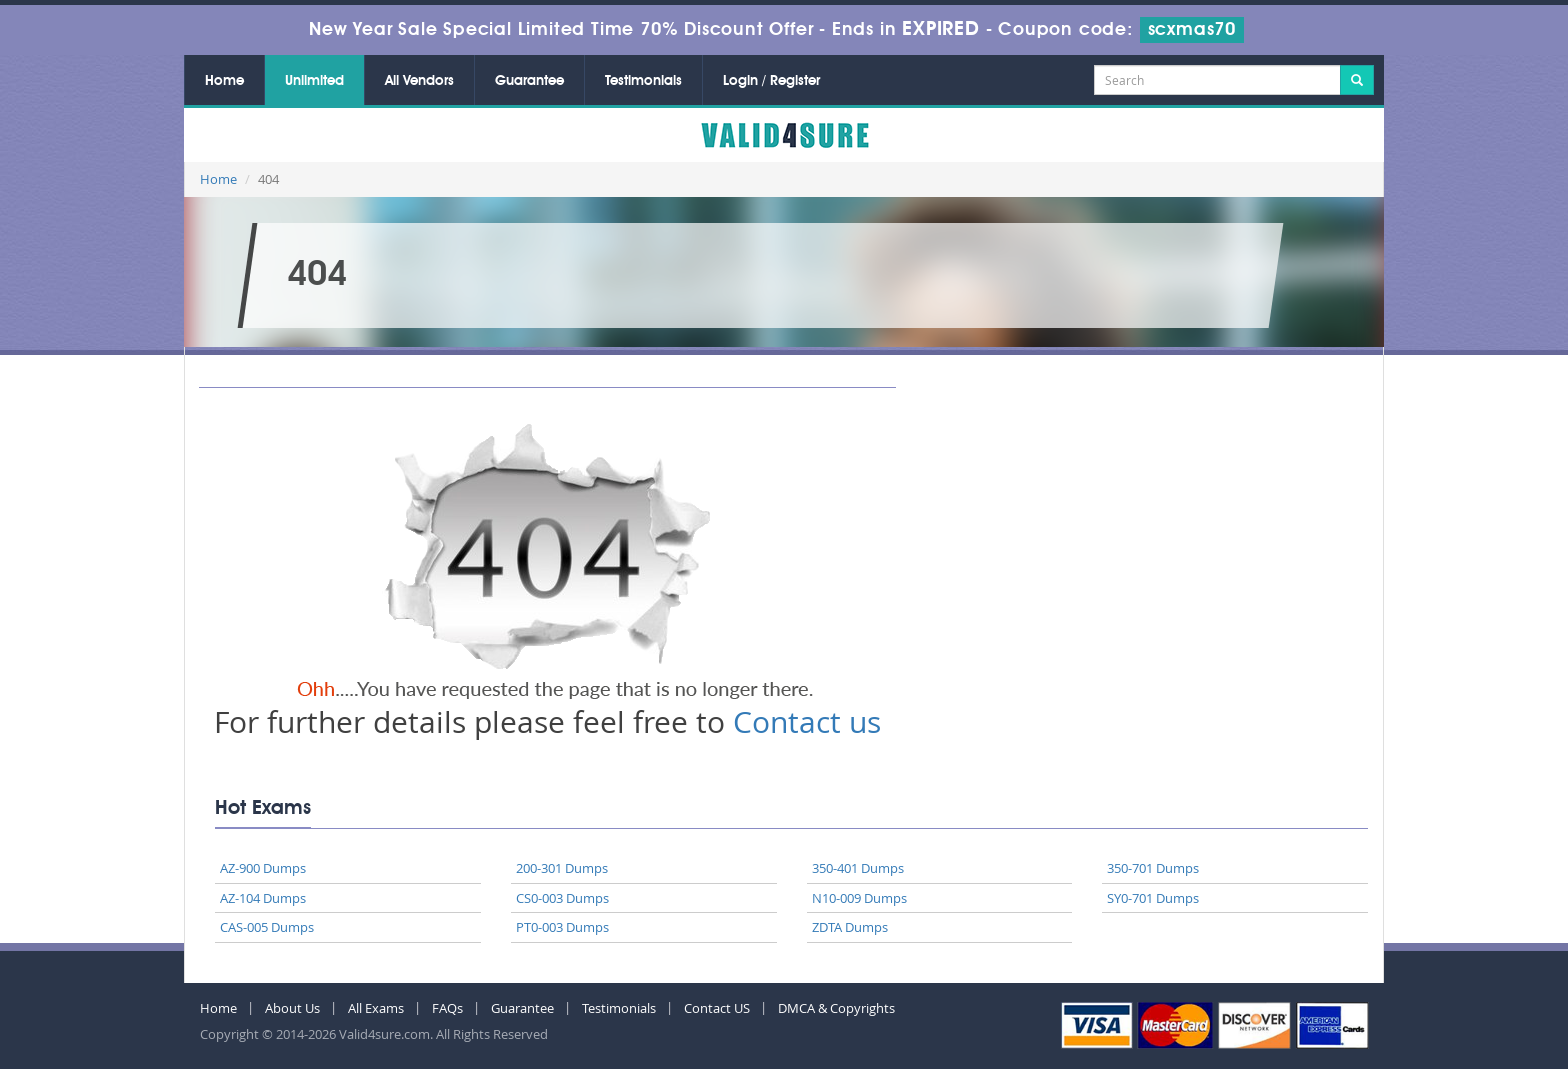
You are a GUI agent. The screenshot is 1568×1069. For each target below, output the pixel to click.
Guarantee (529, 81)
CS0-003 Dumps (562, 898)
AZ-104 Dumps (263, 898)
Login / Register (771, 81)
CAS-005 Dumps (267, 927)
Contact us (807, 722)
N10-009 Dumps (859, 898)
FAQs (447, 1008)
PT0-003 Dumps (562, 927)
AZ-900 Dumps (263, 868)
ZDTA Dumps (850, 927)
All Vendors (419, 81)
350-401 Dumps (858, 868)
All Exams (376, 1008)
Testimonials (643, 81)
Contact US (717, 1008)
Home (224, 81)
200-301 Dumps (562, 868)
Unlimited (314, 81)
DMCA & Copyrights (836, 1008)
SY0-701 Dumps (1153, 898)
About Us (292, 1008)
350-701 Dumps (1153, 868)
